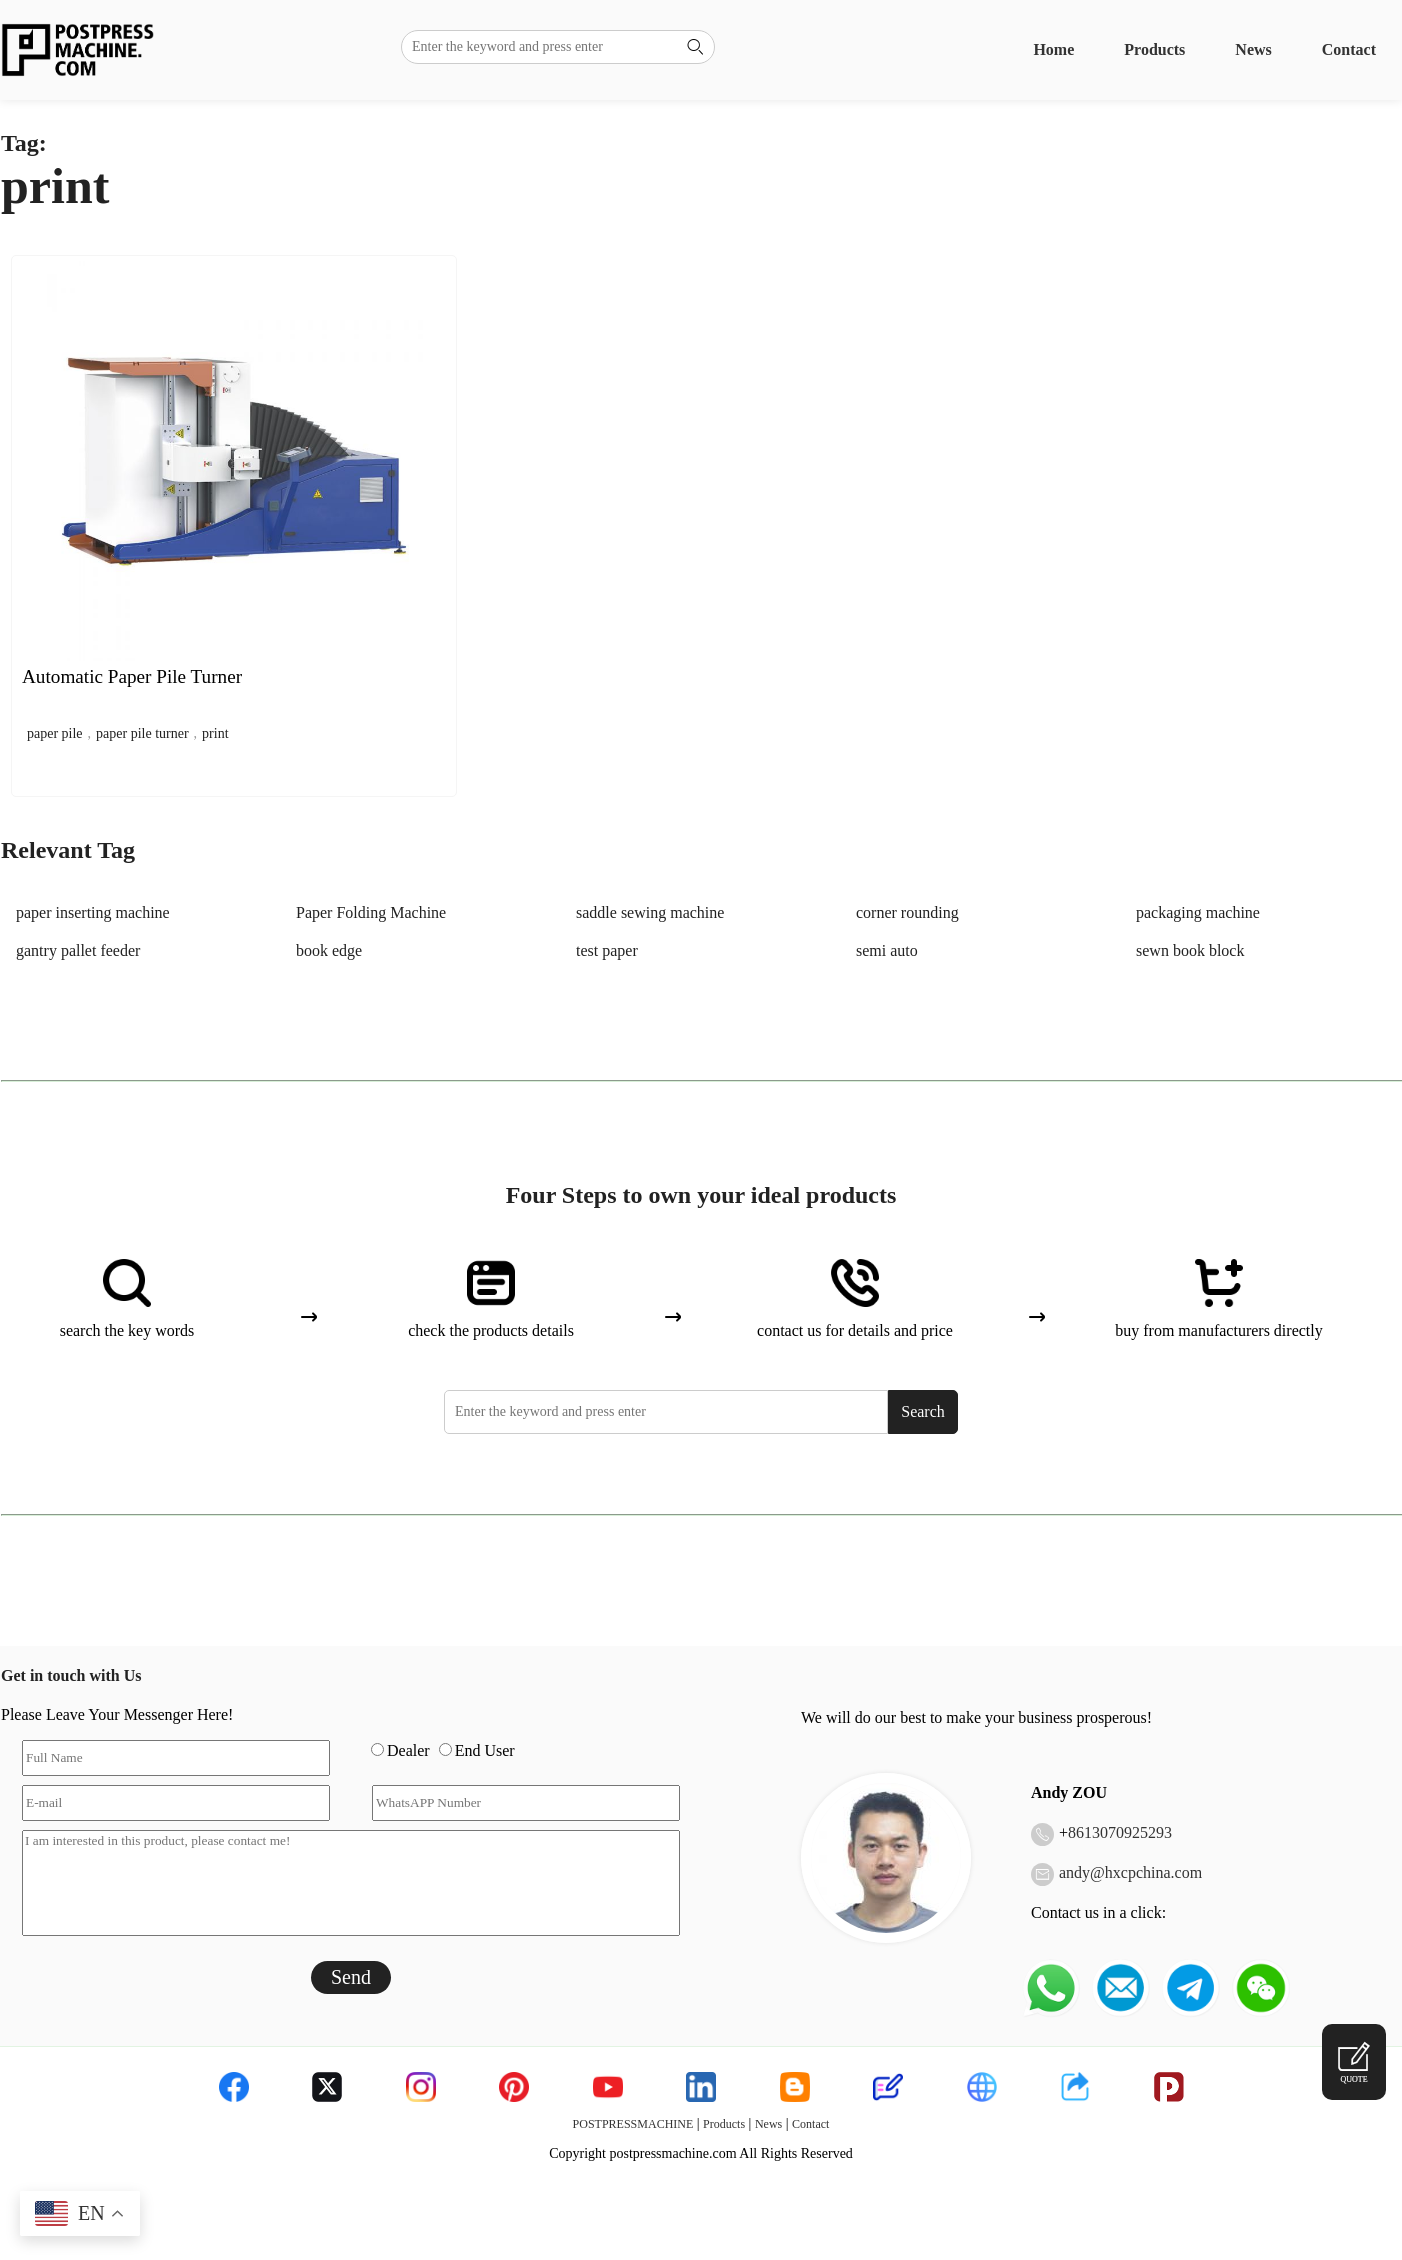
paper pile (55, 733)
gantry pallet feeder (78, 950)
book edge (329, 950)
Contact (1349, 49)
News (1253, 49)
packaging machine (1198, 912)
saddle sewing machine (650, 912)
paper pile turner (142, 733)
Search (923, 1411)
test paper (607, 950)
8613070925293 (1120, 1832)
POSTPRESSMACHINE (633, 2124)
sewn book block (1190, 950)
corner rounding (907, 912)
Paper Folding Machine (371, 912)
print (215, 733)
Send (351, 1977)
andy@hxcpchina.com (1130, 1872)
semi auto (887, 950)
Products (1154, 49)
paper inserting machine (93, 912)
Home (1053, 49)
